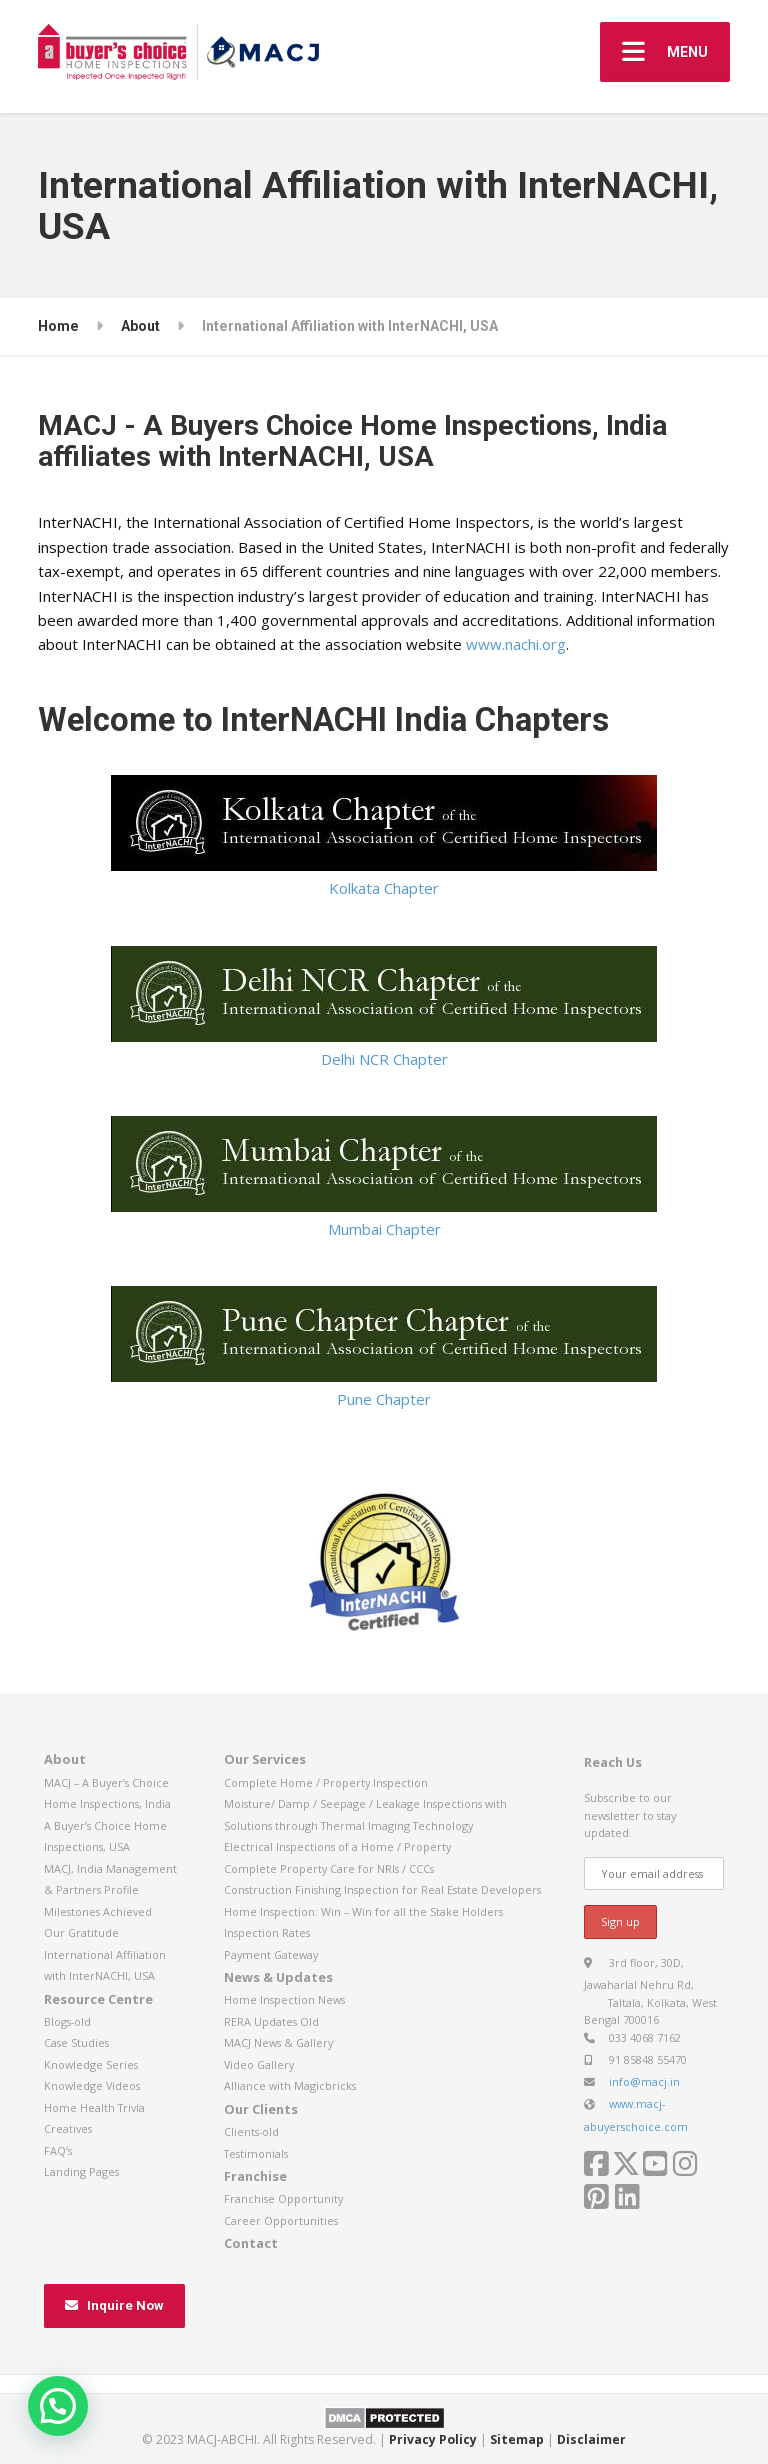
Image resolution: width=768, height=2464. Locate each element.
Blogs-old (67, 2021)
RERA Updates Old (271, 2021)
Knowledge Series (91, 2064)
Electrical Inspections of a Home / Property (337, 1846)
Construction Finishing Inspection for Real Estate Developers (382, 1889)
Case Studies (76, 2042)
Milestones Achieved (98, 1911)
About (65, 1759)
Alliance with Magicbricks (290, 2085)
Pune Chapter (384, 1347)
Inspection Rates (267, 1932)
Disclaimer (591, 2439)
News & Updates (278, 1977)
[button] (58, 2406)
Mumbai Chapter (384, 1177)
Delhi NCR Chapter (384, 1007)
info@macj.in (644, 2081)
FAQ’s (58, 2150)
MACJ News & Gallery (278, 2042)
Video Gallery (259, 2064)
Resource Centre (98, 1999)
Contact (251, 2243)
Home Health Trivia (94, 2107)
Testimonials (256, 2153)
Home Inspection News (284, 1999)
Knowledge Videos (92, 2085)
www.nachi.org (516, 644)
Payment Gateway (271, 1954)
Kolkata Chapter (384, 836)
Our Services (265, 1759)
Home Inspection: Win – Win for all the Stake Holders (363, 1911)
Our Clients (261, 2109)
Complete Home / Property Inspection (326, 1782)
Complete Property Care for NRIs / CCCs (329, 1868)
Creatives (68, 2128)
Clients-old (251, 2131)
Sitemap (517, 2439)
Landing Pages (81, 2171)
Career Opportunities (281, 2220)
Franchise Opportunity (283, 2198)
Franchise (255, 2176)
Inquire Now (114, 2305)
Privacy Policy (433, 2439)
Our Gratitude (81, 1932)
